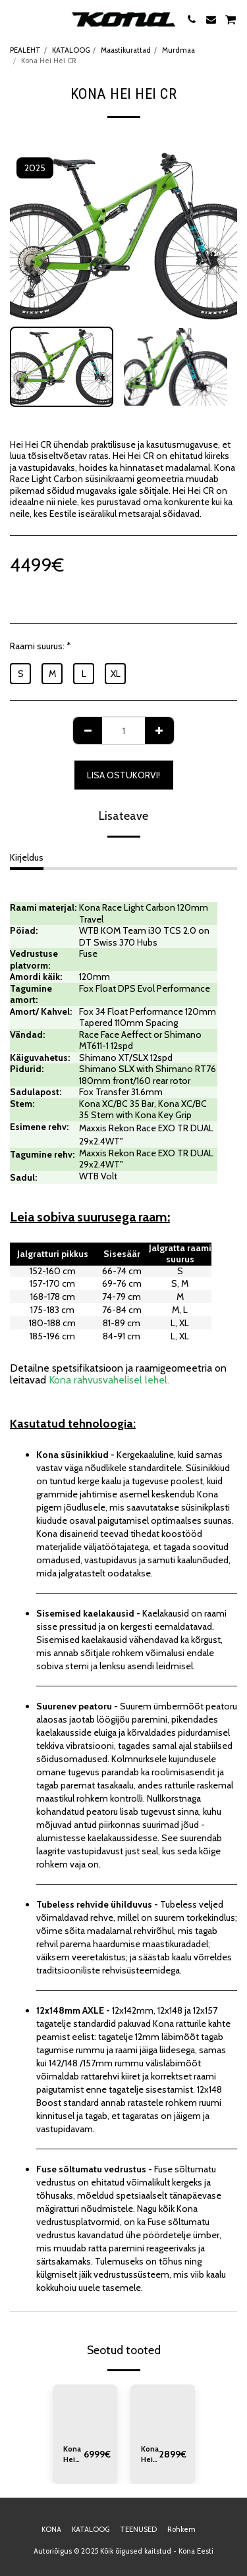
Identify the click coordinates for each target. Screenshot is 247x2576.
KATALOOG (71, 50)
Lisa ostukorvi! (123, 775)
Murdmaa (178, 50)
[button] (14, 19)
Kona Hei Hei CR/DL (73, 2455)
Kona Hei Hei (150, 2455)
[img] (85, 2408)
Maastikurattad (126, 50)
